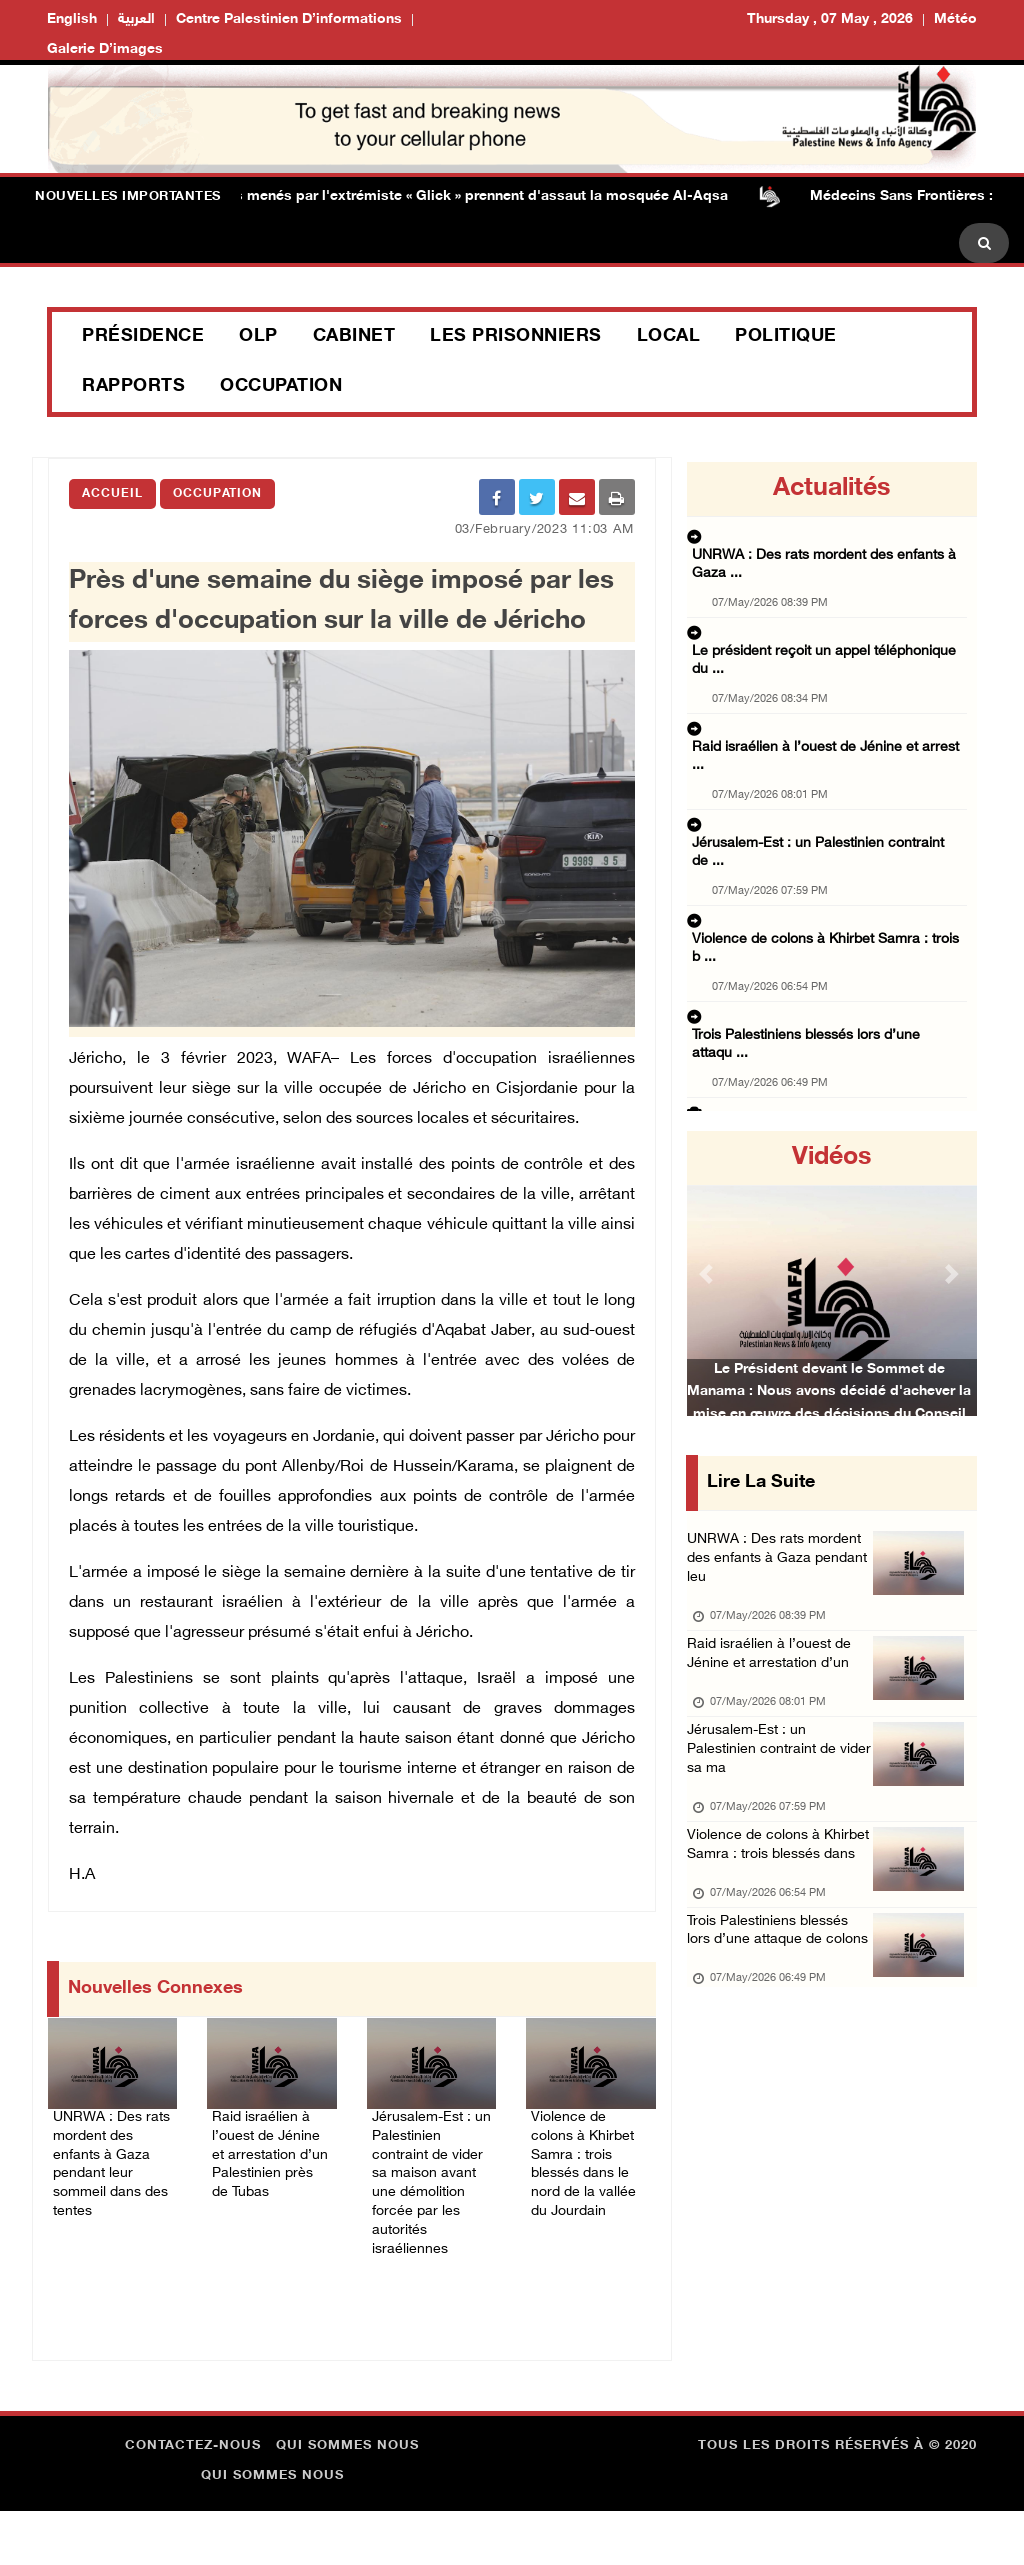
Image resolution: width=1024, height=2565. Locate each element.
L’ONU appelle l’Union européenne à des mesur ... (824, 948)
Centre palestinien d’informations (289, 19)
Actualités (831, 489)
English (72, 19)
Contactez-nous (193, 2500)
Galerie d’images (105, 49)
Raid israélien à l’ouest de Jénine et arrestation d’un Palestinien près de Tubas (269, 2171)
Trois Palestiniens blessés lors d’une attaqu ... (824, 868)
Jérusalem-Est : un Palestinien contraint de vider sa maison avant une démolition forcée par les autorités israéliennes (428, 2207)
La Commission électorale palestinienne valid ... (830, 1072)
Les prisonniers (516, 337)
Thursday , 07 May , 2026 (830, 19)
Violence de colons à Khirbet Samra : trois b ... (825, 806)
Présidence (143, 337)
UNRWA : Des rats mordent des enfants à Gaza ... (822, 558)
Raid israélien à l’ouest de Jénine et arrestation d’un (779, 1672)
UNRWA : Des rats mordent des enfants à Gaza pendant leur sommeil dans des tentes (110, 2171)
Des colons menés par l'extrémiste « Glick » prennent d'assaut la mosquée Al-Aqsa (457, 196)
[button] (708, 1273)
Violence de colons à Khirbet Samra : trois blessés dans (762, 1896)
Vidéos (831, 1158)
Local (669, 337)
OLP (258, 337)
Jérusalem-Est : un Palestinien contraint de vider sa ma (772, 1778)
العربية (136, 19)
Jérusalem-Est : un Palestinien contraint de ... (824, 744)
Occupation (281, 387)
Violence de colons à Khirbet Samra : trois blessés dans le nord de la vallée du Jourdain (590, 2171)
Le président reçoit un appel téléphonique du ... (829, 620)
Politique (786, 337)
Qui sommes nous (347, 2500)
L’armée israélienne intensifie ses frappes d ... (824, 1010)
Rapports (133, 387)
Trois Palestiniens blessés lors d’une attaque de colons (779, 2014)
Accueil (112, 494)
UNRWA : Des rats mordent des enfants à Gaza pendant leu (767, 1566)
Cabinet (354, 337)
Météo (955, 19)
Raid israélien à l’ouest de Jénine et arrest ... (819, 682)
